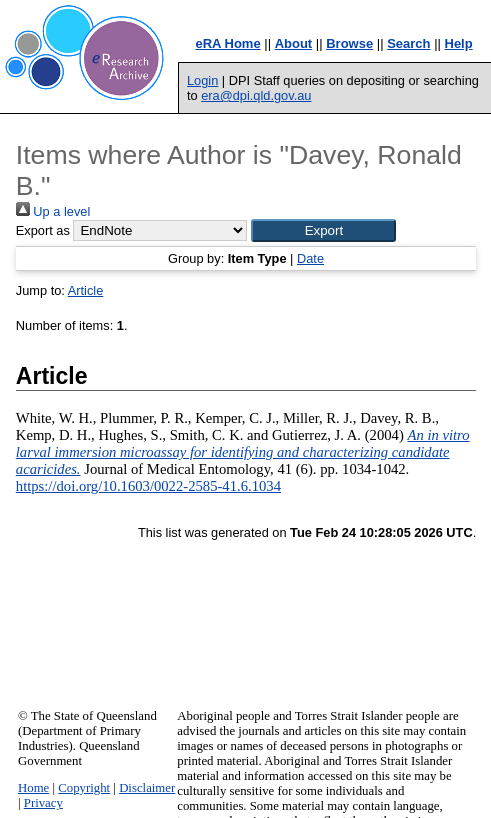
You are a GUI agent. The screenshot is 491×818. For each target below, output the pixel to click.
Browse (349, 43)
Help (459, 43)
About (294, 43)
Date (310, 258)
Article (86, 290)
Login (202, 80)
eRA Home (227, 43)
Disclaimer (147, 788)
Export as (43, 230)
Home (33, 788)
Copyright (84, 788)
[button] (323, 230)
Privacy (43, 803)
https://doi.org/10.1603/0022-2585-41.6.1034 (148, 486)
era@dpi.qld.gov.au (256, 95)
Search (408, 43)
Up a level (53, 211)
